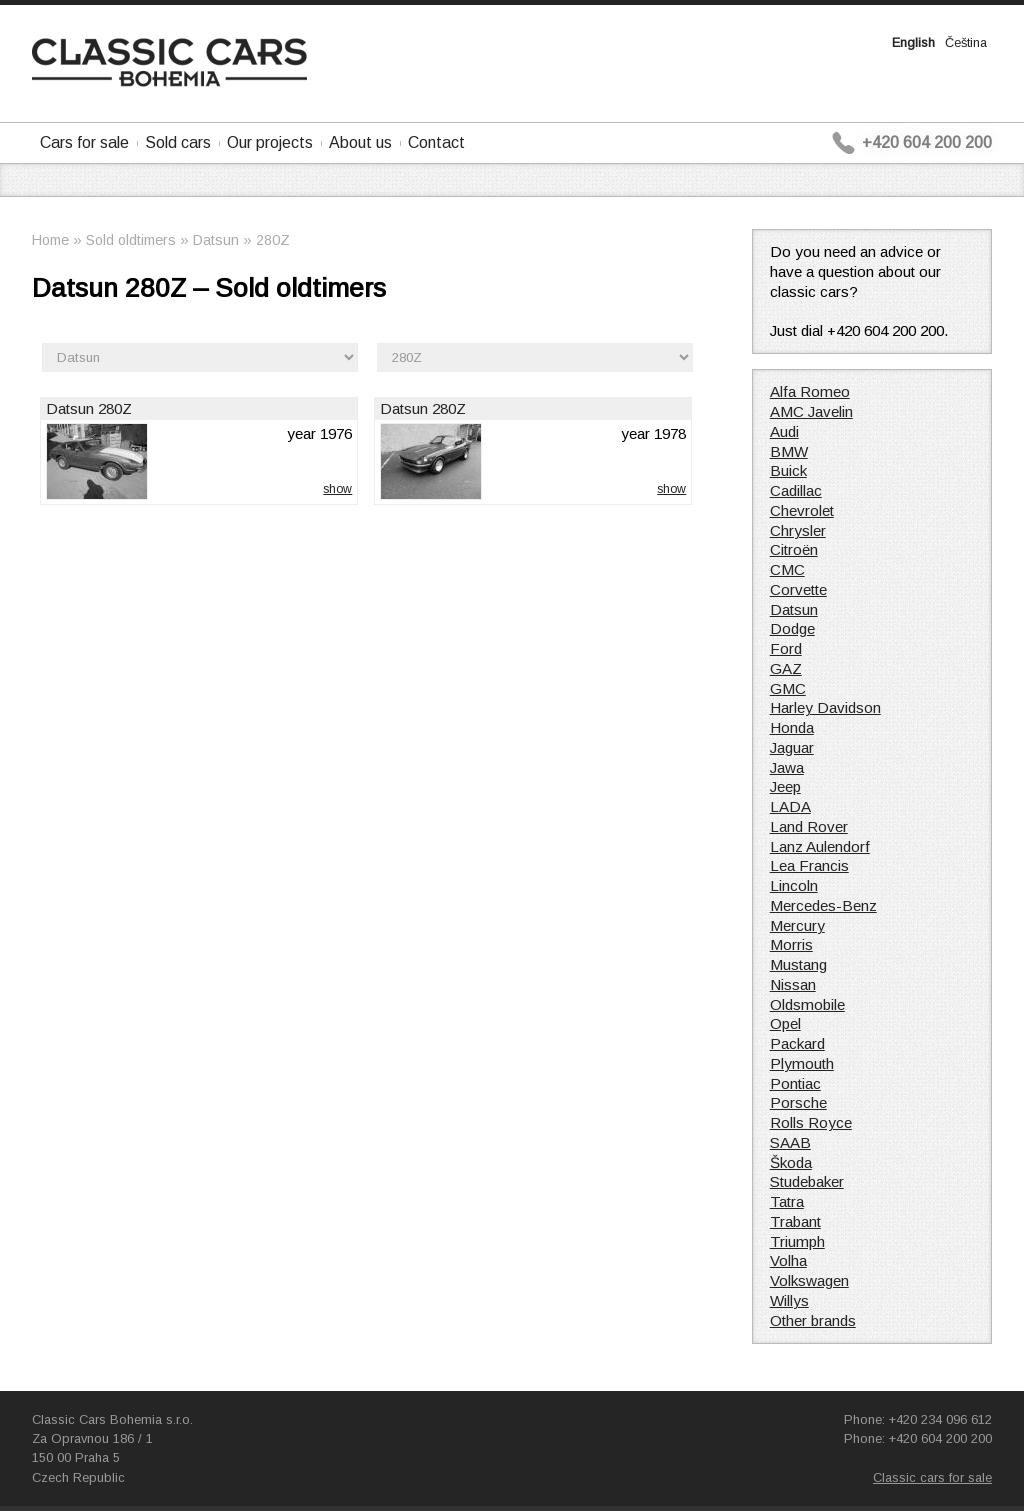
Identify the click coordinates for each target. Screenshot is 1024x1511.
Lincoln (794, 885)
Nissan (793, 984)
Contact (436, 142)
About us (360, 142)
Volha (788, 1260)
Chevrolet (802, 510)
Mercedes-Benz (823, 905)
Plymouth (802, 1063)
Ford (786, 648)
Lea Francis (809, 865)
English (913, 42)
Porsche (798, 1102)
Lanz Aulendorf (820, 846)
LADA (790, 806)
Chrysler (798, 530)
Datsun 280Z (89, 408)
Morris (791, 944)
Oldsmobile (807, 1004)
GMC (788, 688)
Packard (797, 1043)
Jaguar (792, 747)
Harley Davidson (825, 707)
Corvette (798, 589)
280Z (273, 240)
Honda (792, 727)
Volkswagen (809, 1280)
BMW (789, 451)
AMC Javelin (811, 411)
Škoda (791, 1162)
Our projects (270, 142)
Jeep (785, 786)
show (337, 489)
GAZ (786, 668)
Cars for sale (84, 142)
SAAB (790, 1142)
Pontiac (795, 1083)
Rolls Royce (811, 1122)
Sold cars (178, 142)
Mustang (798, 964)
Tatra (787, 1201)
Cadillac (796, 490)
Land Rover (809, 826)
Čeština (966, 42)
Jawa (787, 767)
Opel (785, 1023)
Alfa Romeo (810, 391)
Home (50, 240)
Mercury (797, 925)
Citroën (794, 549)
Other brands (813, 1320)
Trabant (795, 1221)
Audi (784, 431)
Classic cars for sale (932, 1477)
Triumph (797, 1241)
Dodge (792, 628)
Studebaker (807, 1181)
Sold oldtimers (131, 240)
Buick (788, 470)
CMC (787, 569)
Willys (789, 1300)
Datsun (216, 240)
